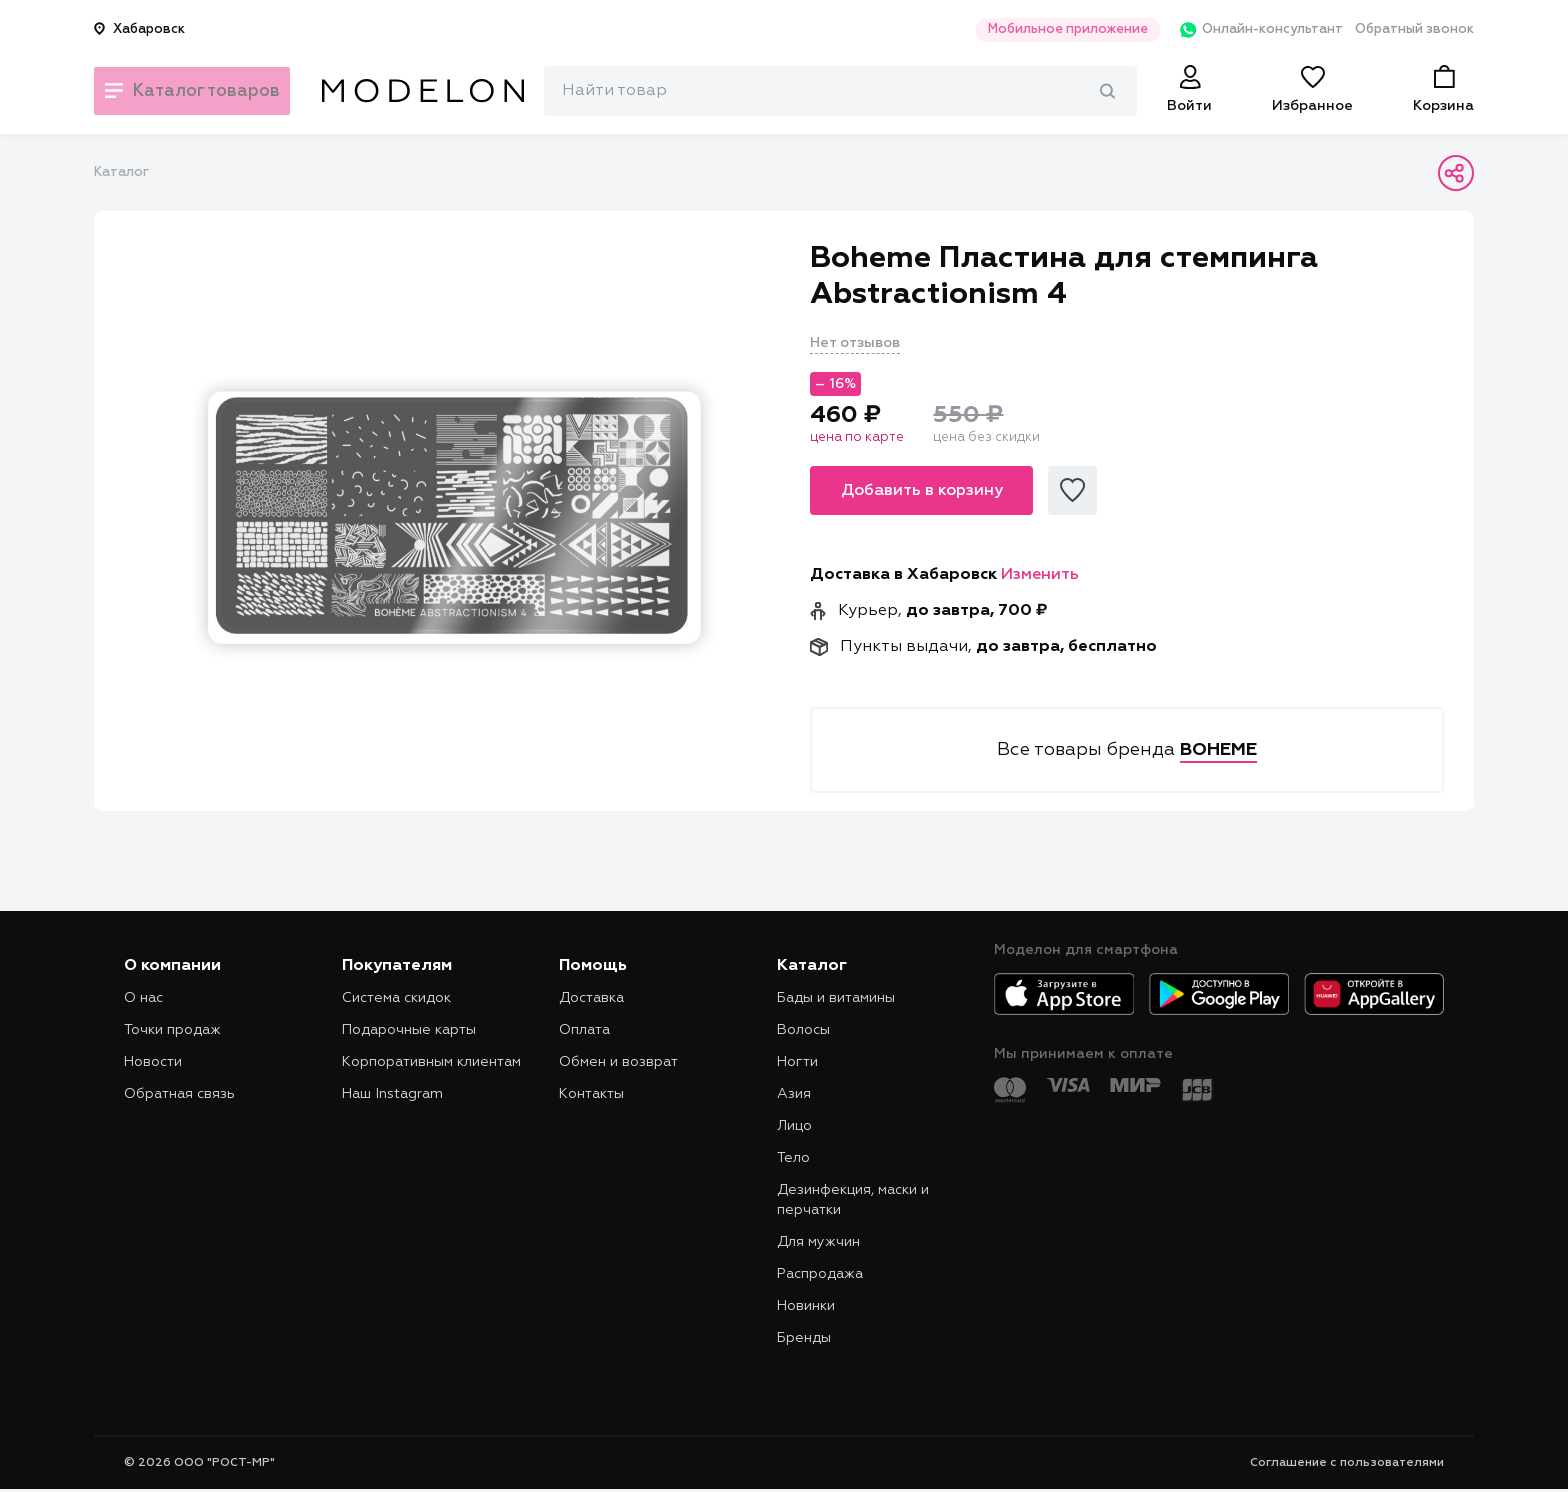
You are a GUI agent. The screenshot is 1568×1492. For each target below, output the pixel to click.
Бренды (804, 1338)
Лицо (794, 1126)
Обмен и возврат (618, 1062)
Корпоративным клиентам (431, 1062)
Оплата (584, 1030)
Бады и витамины (836, 998)
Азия (794, 1094)
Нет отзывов (855, 343)
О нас (143, 998)
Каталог (121, 172)
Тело (793, 1158)
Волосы (803, 1030)
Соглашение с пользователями (1347, 1463)
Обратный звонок (1414, 29)
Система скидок (396, 998)
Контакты (591, 1094)
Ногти (797, 1062)
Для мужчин (818, 1242)
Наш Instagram (392, 1094)
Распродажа (820, 1274)
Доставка (591, 998)
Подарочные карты (409, 1030)
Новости (153, 1062)
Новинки (806, 1306)
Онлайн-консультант (1247, 30)
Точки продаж (172, 1030)
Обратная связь (179, 1094)
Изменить (1040, 575)
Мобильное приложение (1048, 29)
